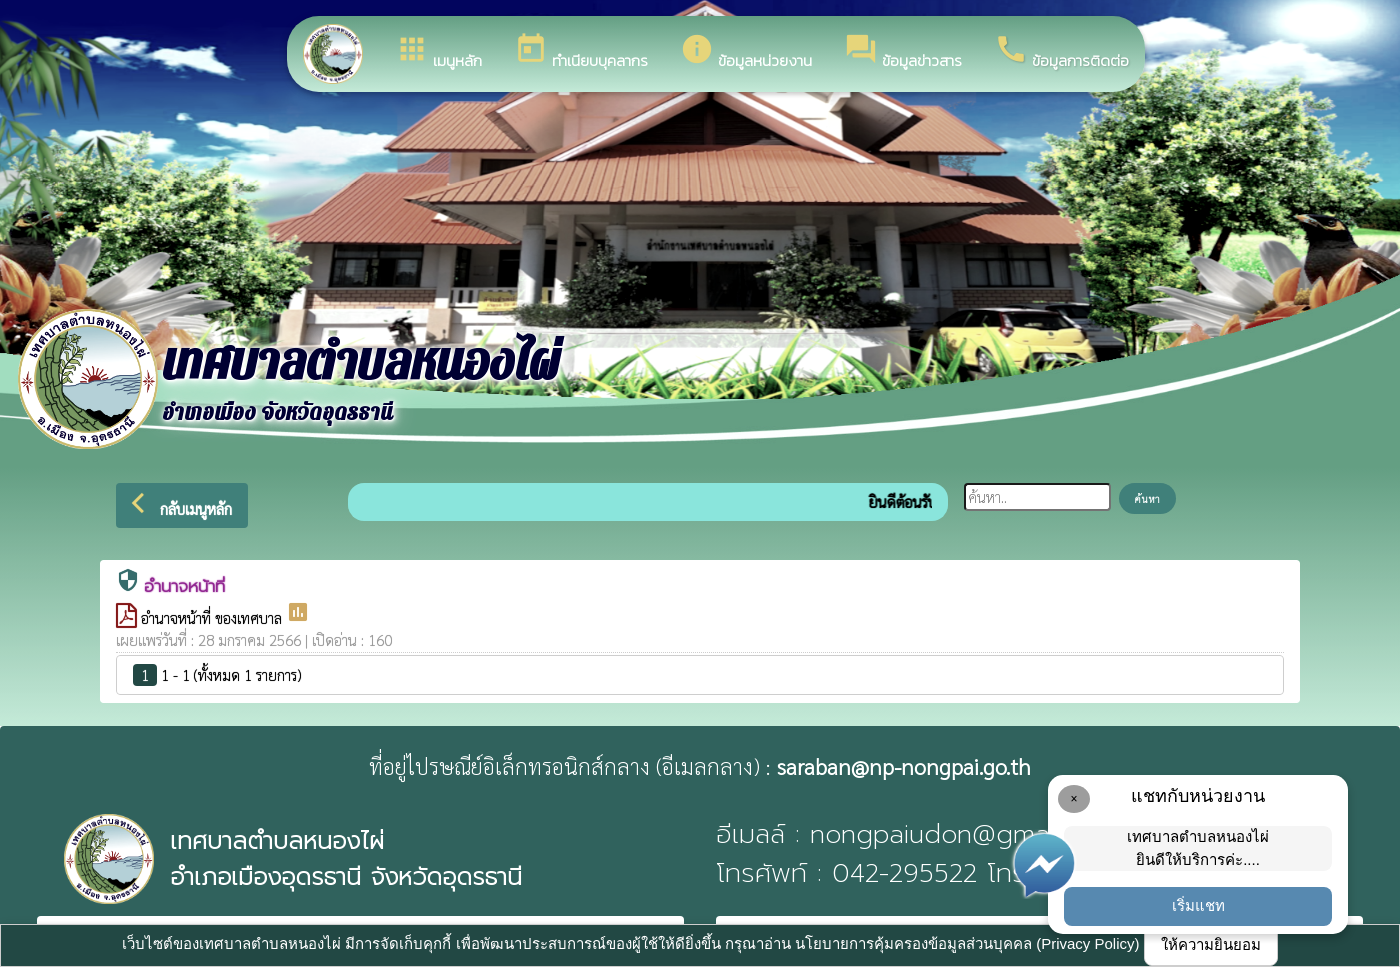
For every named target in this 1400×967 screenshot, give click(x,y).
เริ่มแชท (1198, 905)
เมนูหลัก (438, 52)
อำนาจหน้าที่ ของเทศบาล (213, 617)
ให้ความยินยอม (1211, 944)
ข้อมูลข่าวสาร (903, 52)
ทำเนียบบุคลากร (581, 52)
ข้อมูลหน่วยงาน (746, 52)
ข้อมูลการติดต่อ (1061, 52)
